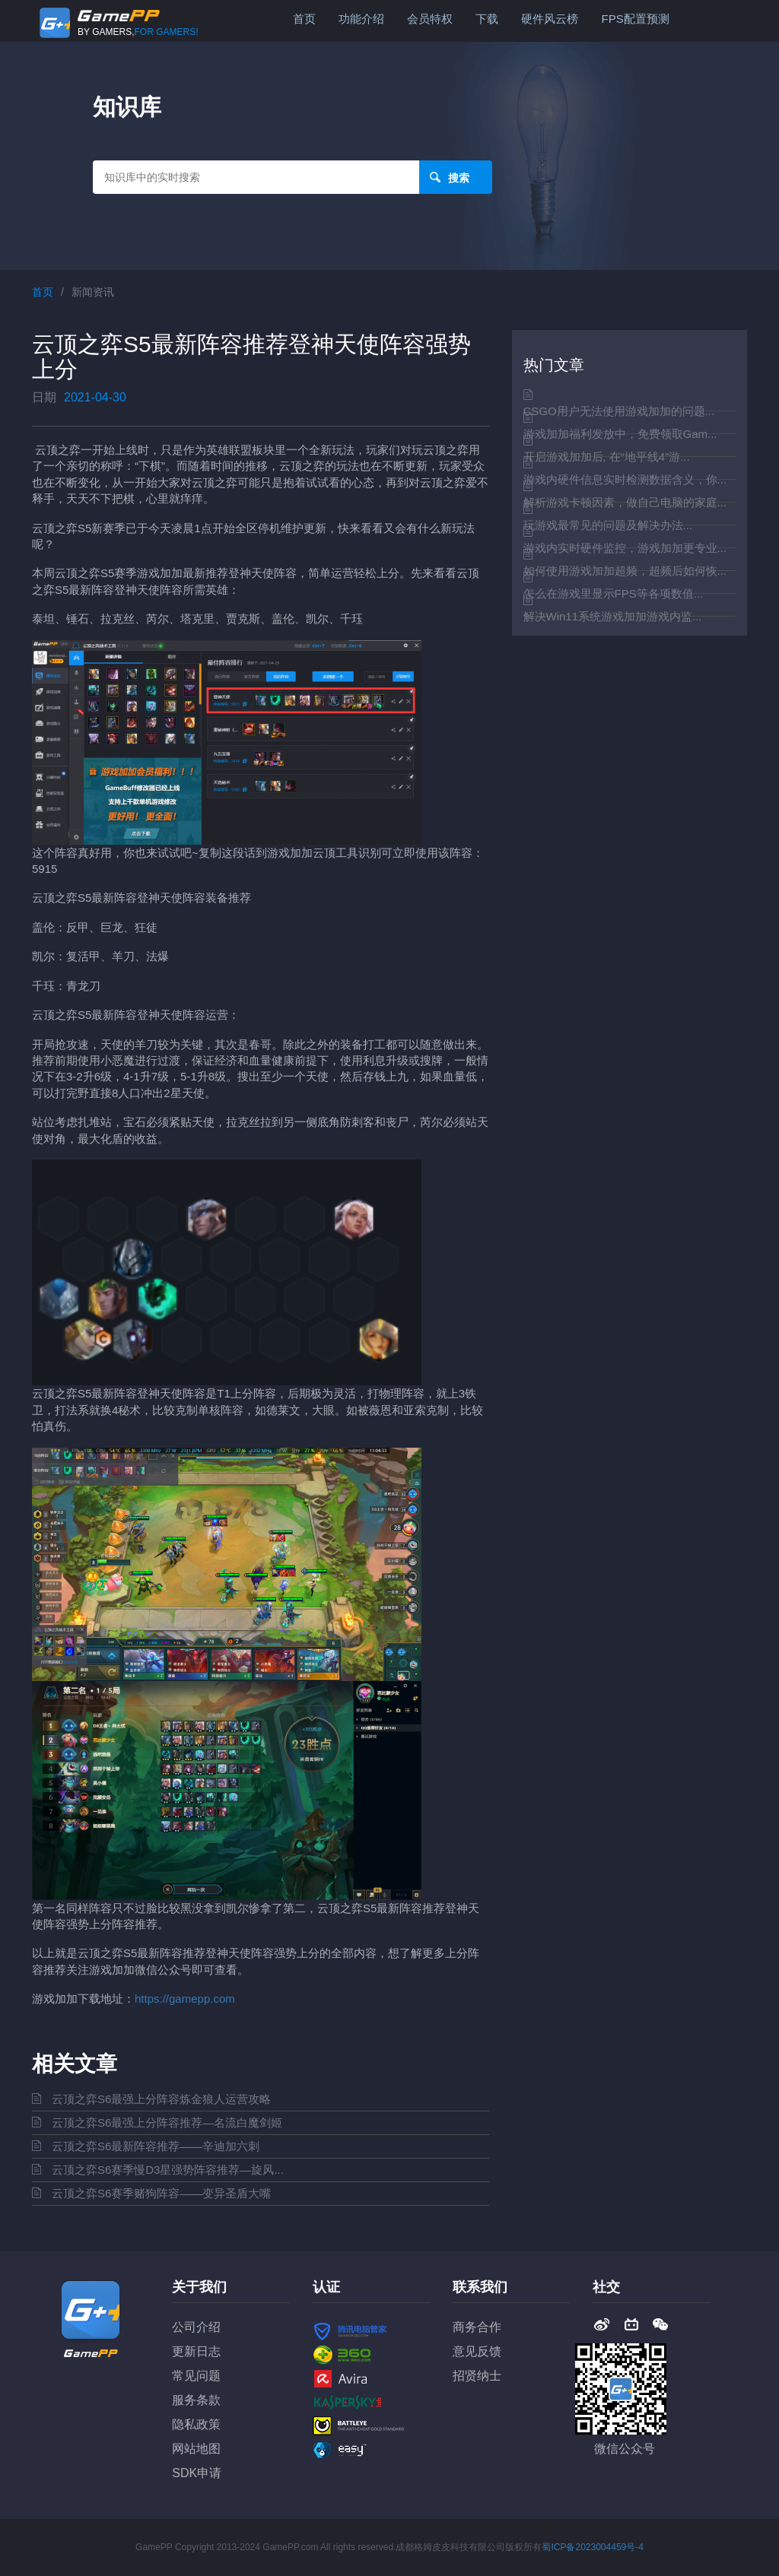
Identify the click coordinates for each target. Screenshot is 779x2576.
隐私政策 (196, 2424)
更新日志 (196, 2351)
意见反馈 (477, 2351)
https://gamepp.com (185, 1998)
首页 (304, 18)
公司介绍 (196, 2327)
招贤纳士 (477, 2375)
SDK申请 (196, 2473)
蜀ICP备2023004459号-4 (592, 2547)
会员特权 (430, 18)
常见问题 (196, 2375)
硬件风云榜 (549, 18)
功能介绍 (361, 18)
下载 (486, 18)
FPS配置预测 (635, 18)
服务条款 (196, 2400)
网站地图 (196, 2448)
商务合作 (477, 2327)
